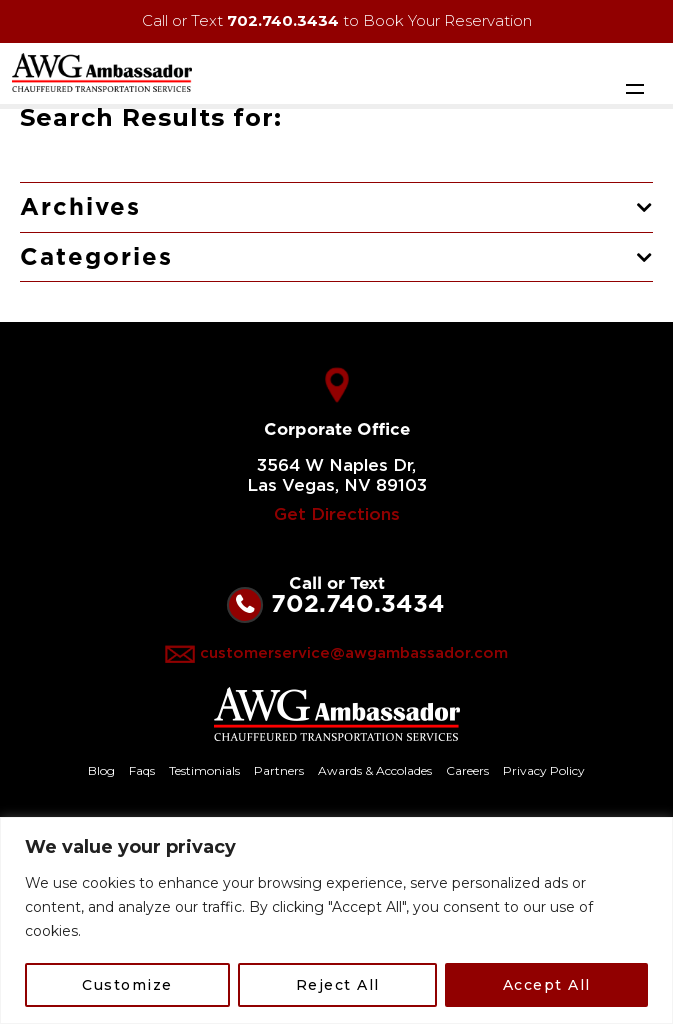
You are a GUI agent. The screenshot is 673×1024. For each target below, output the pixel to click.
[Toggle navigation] (635, 88)
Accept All (547, 985)
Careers (467, 770)
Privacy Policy (544, 770)
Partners (279, 770)
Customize (127, 985)
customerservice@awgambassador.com (354, 653)
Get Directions (337, 514)
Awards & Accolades (375, 770)
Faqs (142, 770)
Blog (101, 770)
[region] (336, 920)
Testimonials (204, 770)
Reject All (338, 985)
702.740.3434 (283, 20)
